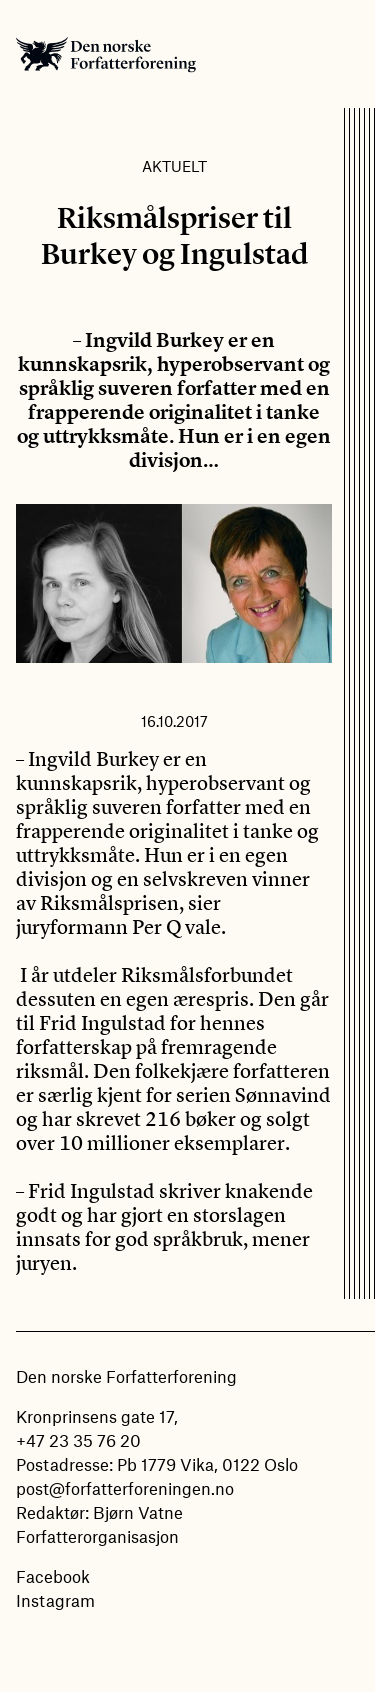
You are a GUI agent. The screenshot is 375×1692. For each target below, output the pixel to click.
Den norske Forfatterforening (106, 54)
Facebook (53, 1576)
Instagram (55, 1600)
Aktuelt (174, 166)
